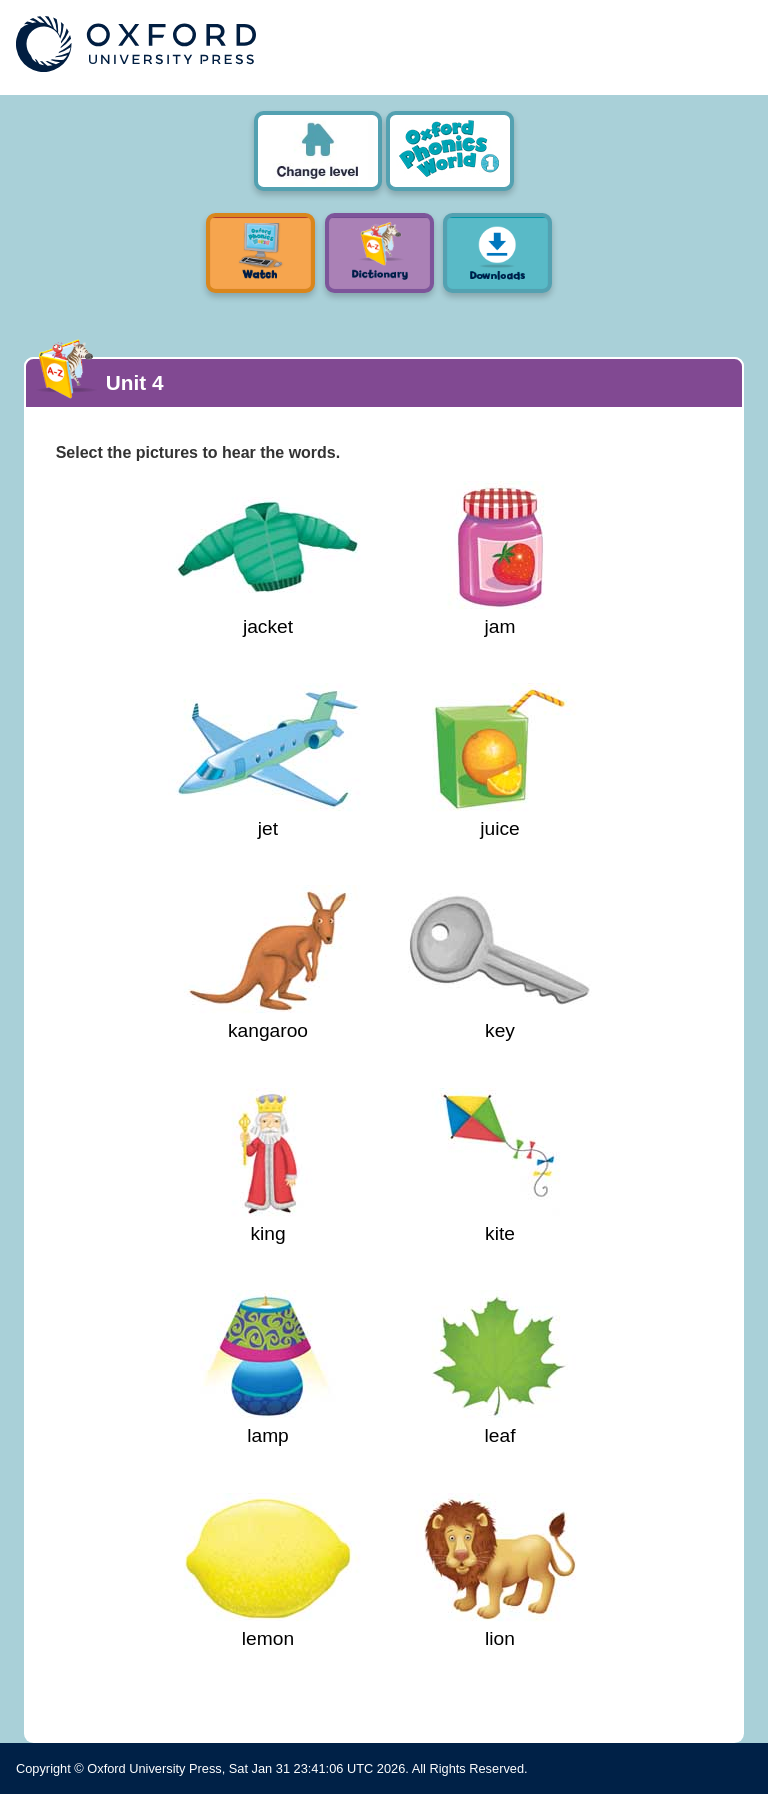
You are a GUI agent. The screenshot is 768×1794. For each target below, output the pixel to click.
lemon (268, 1571)
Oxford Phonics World (318, 151)
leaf (500, 1368)
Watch (260, 253)
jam (500, 559)
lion (500, 1571)
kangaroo (268, 963)
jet (268, 761)
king (268, 1166)
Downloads (497, 253)
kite (500, 1166)
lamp (268, 1368)
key (500, 963)
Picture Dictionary (379, 253)
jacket (268, 559)
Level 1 (450, 151)
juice (500, 761)
